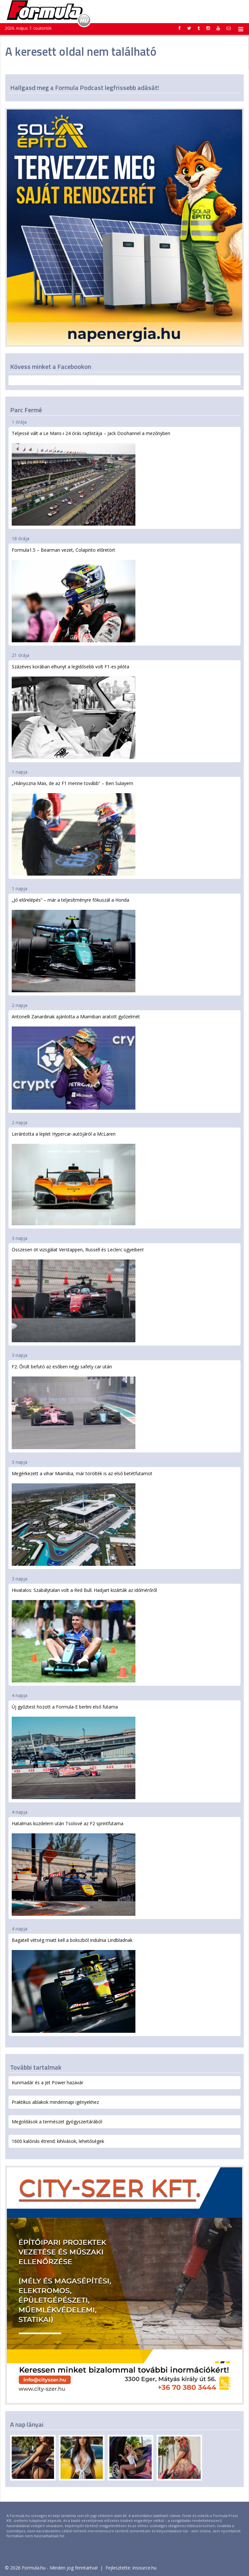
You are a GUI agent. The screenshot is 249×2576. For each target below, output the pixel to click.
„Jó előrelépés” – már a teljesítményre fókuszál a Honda (73, 944)
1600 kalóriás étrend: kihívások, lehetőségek (58, 2141)
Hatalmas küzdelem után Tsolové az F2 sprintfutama (73, 1868)
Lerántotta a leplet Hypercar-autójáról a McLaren (73, 1178)
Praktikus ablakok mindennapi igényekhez (55, 2102)
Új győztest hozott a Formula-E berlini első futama (73, 1751)
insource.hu (144, 2568)
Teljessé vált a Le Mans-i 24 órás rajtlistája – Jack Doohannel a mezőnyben (91, 478)
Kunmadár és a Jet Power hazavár (47, 2082)
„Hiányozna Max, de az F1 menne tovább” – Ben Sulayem (73, 828)
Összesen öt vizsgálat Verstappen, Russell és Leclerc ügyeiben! (78, 1294)
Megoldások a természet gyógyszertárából (57, 2121)
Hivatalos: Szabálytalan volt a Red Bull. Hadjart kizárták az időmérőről (84, 1634)
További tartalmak (36, 2067)
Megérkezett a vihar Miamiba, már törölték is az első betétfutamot (82, 1518)
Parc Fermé (26, 410)
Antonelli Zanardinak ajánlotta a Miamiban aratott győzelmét (76, 1061)
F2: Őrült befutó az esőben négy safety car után (73, 1406)
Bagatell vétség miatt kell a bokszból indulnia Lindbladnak (73, 1984)
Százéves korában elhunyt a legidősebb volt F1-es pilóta (73, 711)
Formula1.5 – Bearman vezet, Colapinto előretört (73, 594)
